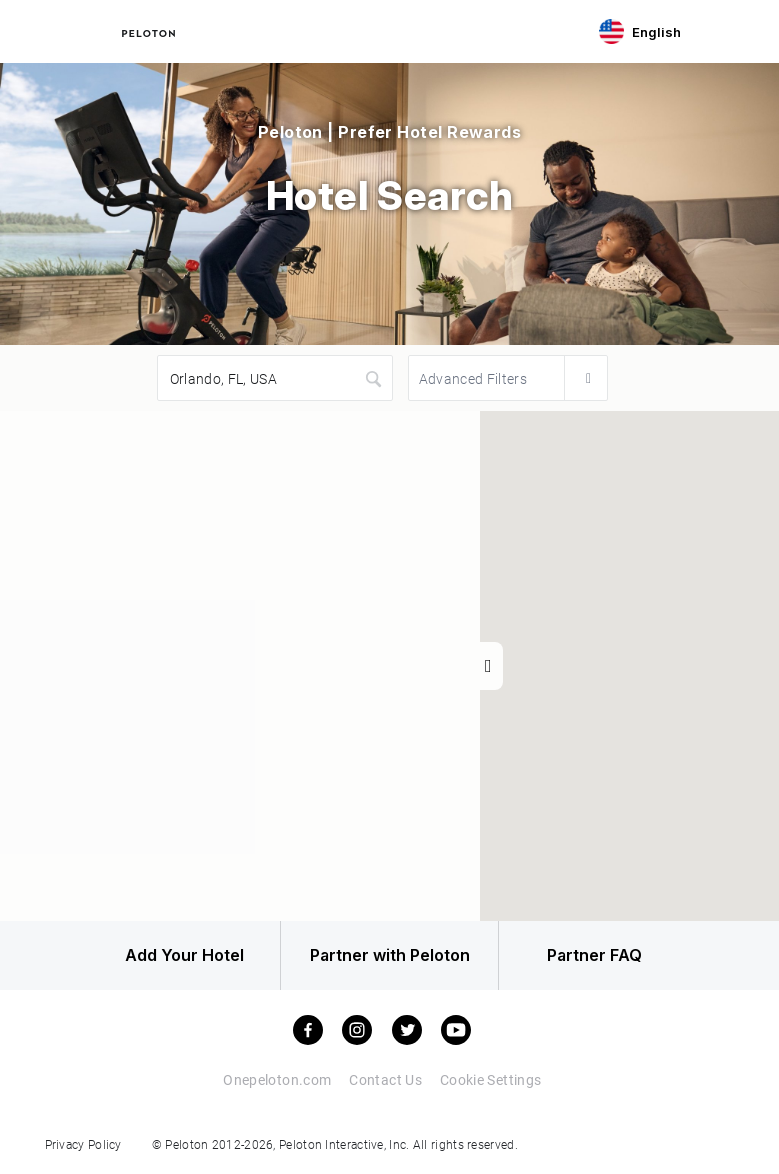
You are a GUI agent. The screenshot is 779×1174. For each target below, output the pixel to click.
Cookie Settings (490, 1080)
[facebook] (308, 1031)
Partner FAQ (600, 956)
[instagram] (357, 1031)
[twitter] (407, 1031)
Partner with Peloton (390, 956)
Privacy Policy (83, 1145)
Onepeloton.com (277, 1080)
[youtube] (456, 1031)
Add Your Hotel (178, 956)
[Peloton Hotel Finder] (148, 31)
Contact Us (385, 1080)
